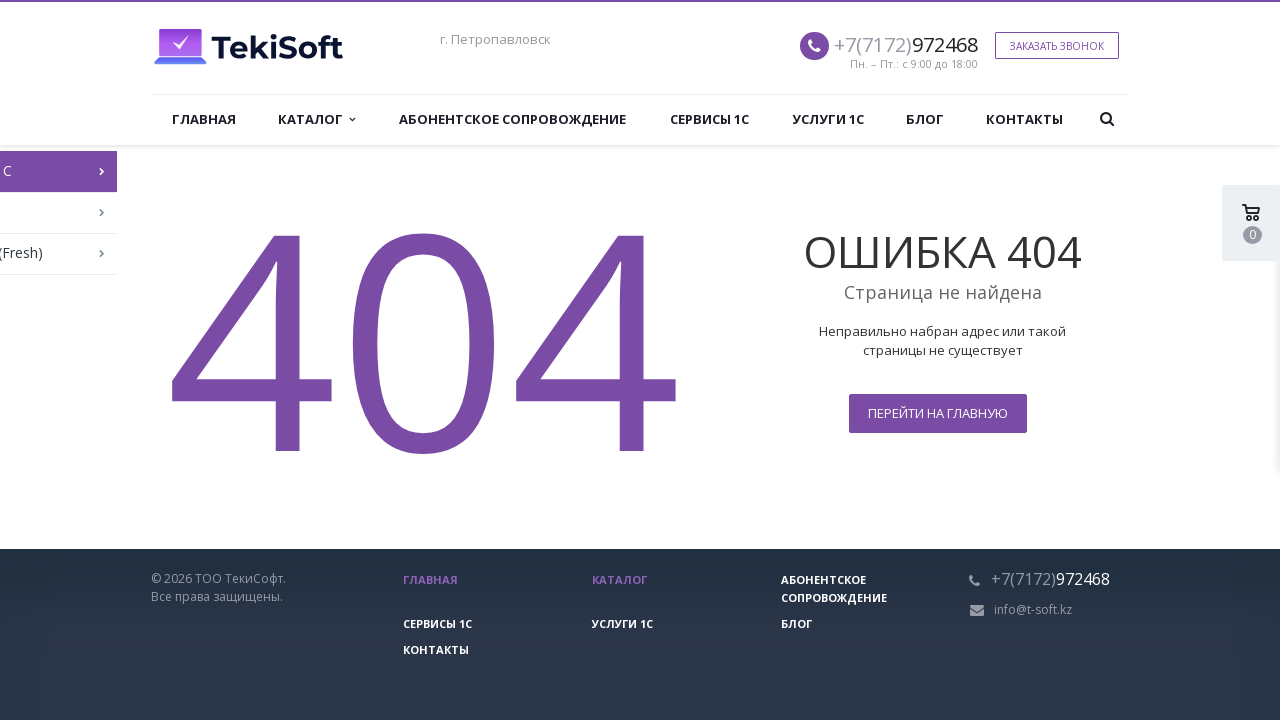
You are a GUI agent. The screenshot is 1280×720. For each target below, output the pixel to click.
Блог (925, 119)
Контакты (1024, 119)
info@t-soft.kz (1033, 609)
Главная (204, 119)
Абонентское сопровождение (512, 119)
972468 (906, 44)
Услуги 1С (828, 119)
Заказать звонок (1057, 46)
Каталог (316, 119)
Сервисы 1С (709, 119)
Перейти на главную (938, 413)
